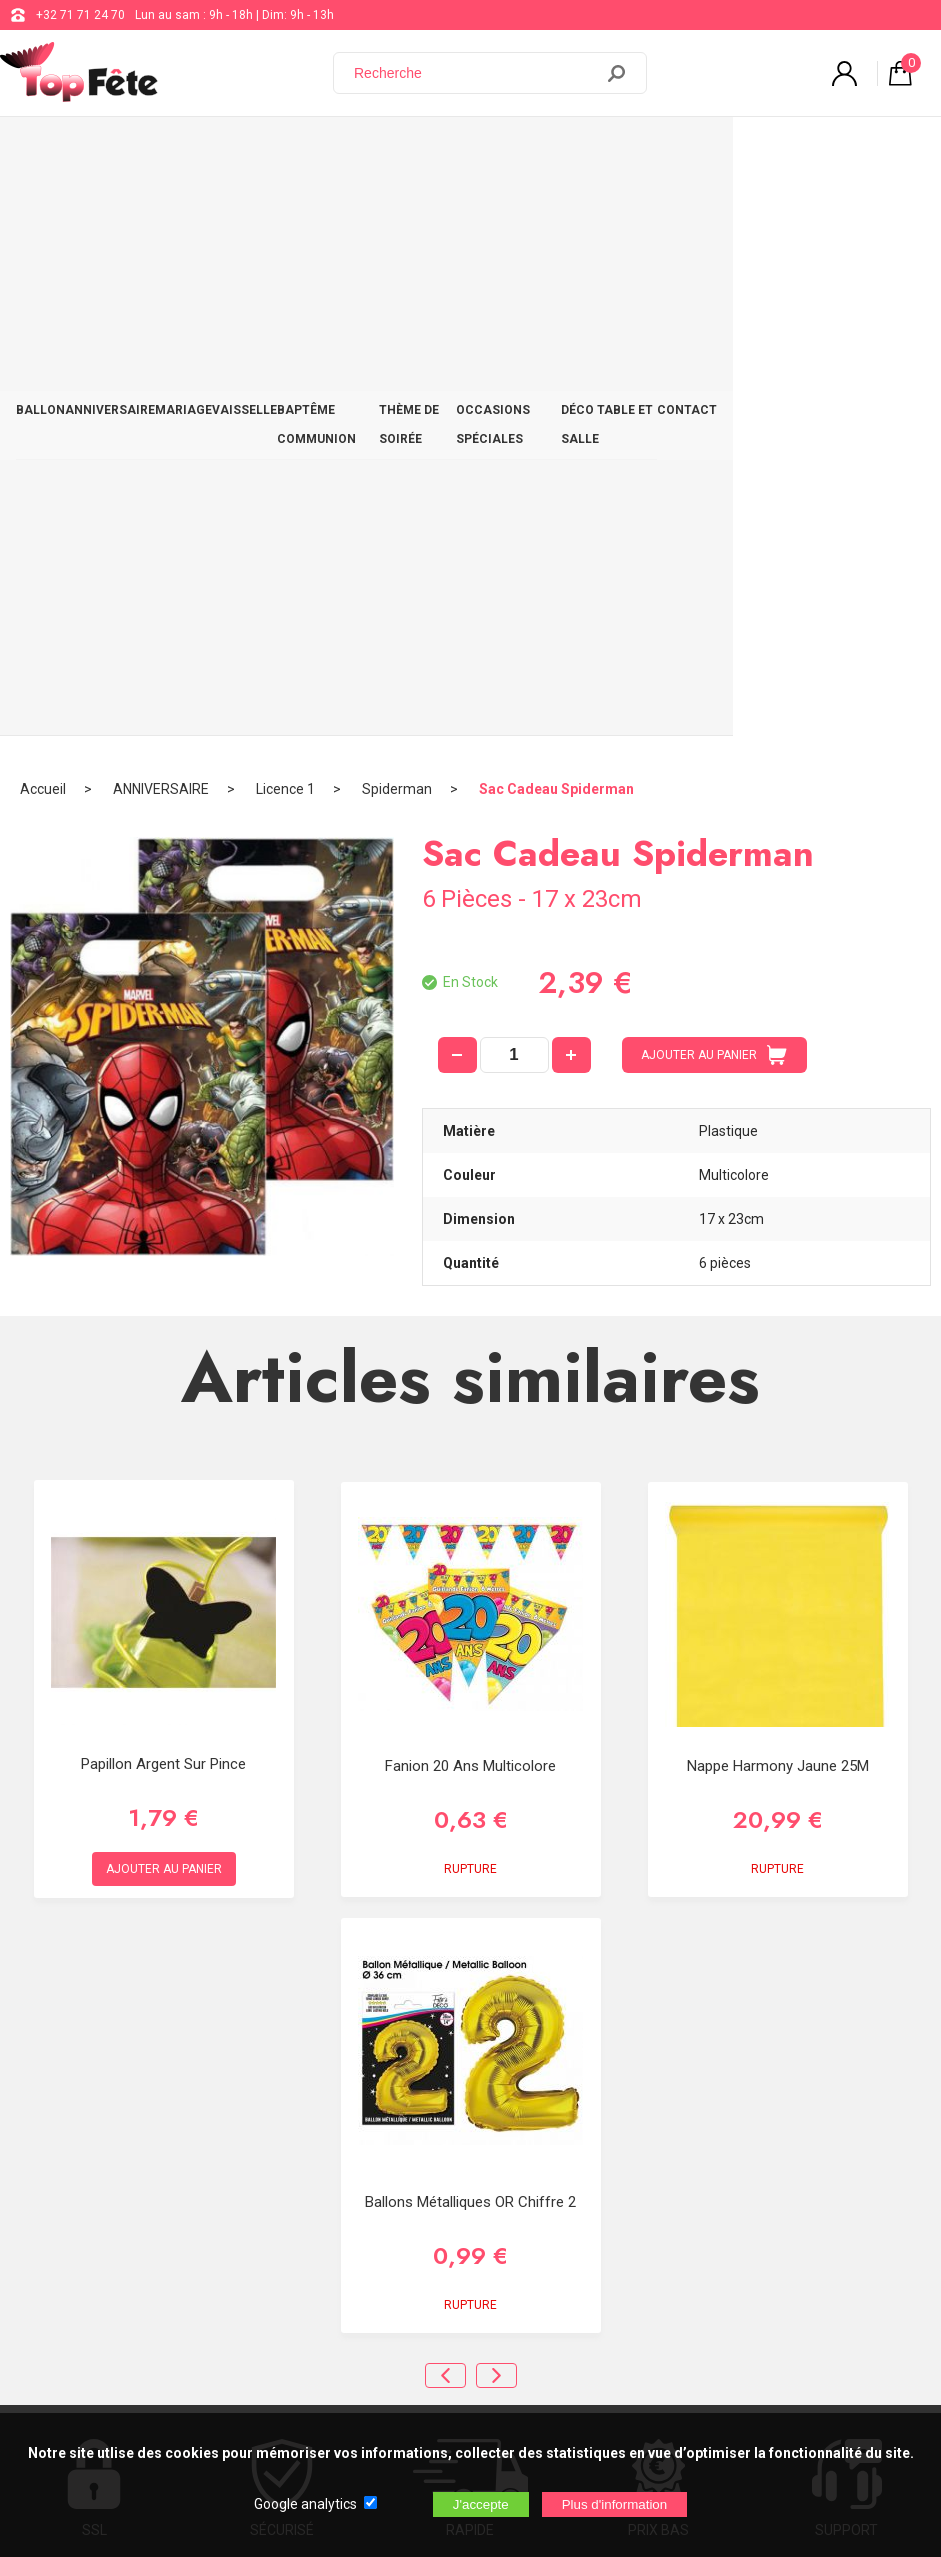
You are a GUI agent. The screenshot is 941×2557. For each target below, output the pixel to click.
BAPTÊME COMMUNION (379, 152)
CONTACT (891, 152)
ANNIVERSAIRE (121, 152)
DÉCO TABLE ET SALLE (787, 152)
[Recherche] (475, 73)
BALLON (44, 152)
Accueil (43, 215)
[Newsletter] (331, 2393)
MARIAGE (201, 152)
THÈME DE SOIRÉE (510, 152)
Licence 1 (285, 215)
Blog (601, 2143)
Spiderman (397, 215)
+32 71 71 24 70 (80, 15)
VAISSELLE (269, 152)
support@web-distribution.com (674, 2093)
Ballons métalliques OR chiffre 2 (470, 1628)
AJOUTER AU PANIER (714, 481)
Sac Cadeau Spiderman (556, 215)
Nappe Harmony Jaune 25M (778, 1192)
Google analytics (305, 2504)
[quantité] (514, 481)
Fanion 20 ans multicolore (470, 1192)
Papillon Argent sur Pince (163, 1190)
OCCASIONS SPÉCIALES (642, 152)
